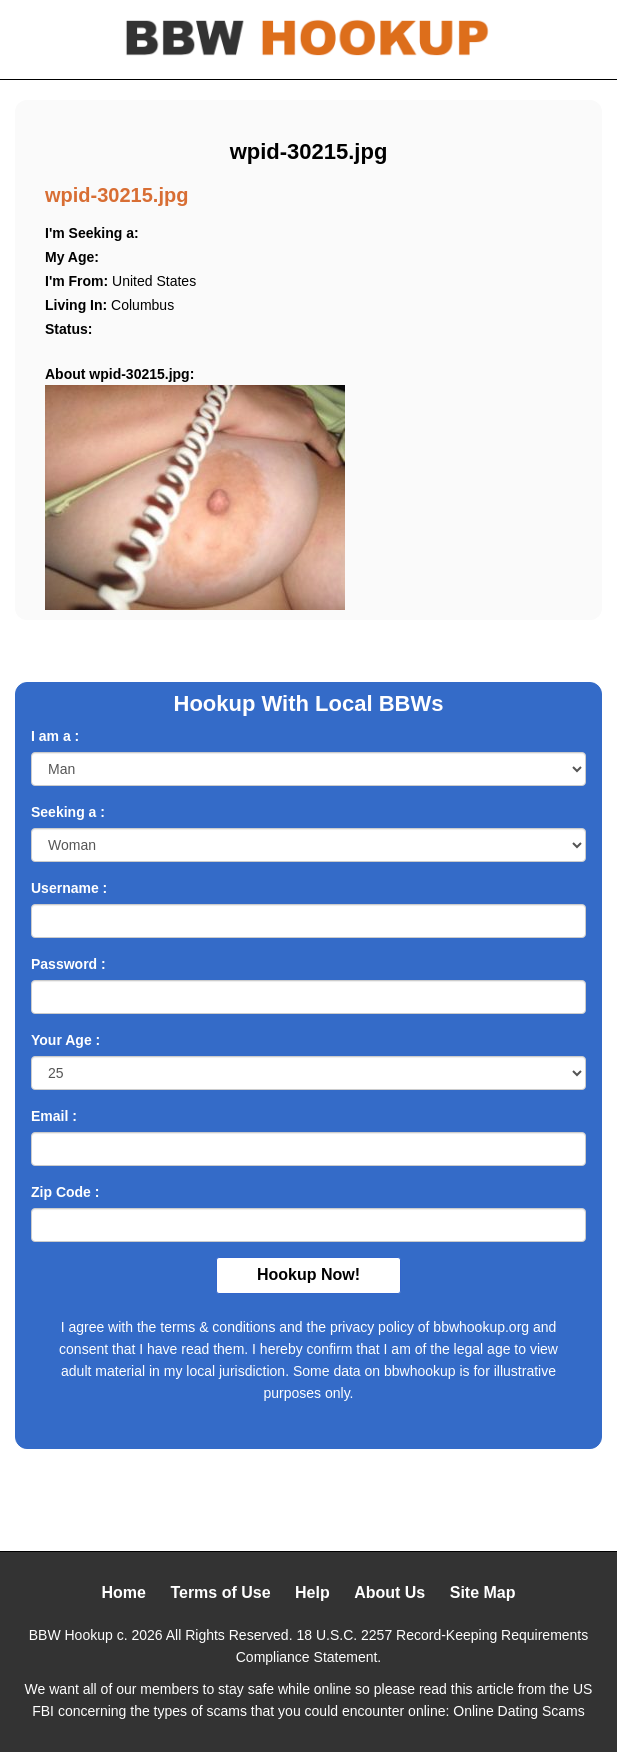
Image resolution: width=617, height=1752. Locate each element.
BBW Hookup (71, 1635)
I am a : (55, 736)
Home (123, 1592)
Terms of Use (220, 1592)
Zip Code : (65, 1192)
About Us (389, 1592)
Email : (54, 1116)
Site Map (483, 1592)
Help (312, 1592)
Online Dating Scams (519, 1711)
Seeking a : (68, 812)
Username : (69, 888)
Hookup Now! (308, 1274)
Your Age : (65, 1040)
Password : (68, 964)
